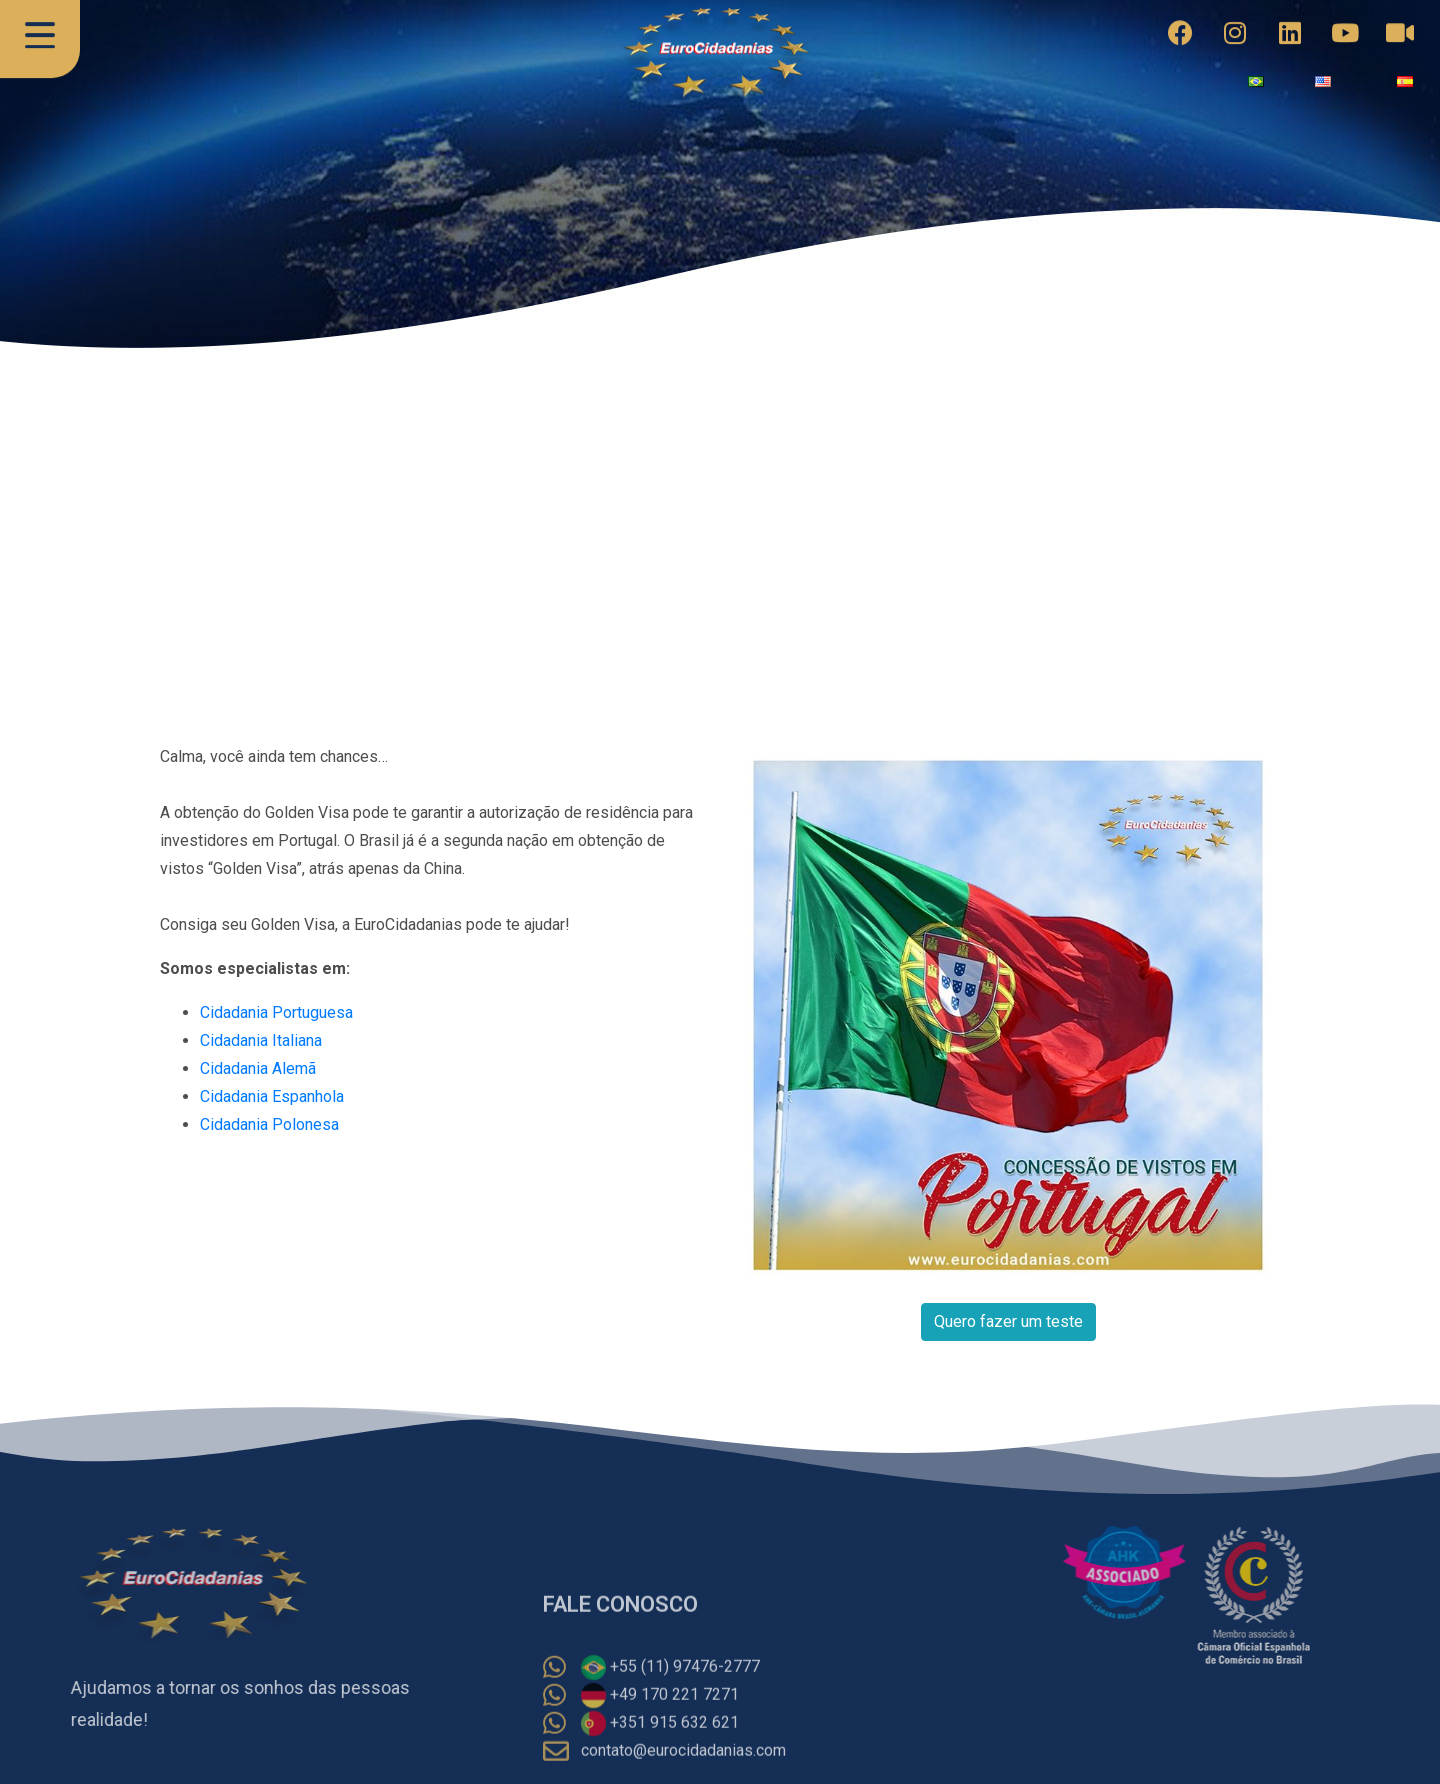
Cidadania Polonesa (269, 1124)
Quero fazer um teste (1008, 1321)
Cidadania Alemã (258, 1068)
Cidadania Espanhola (272, 1096)
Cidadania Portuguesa (276, 1012)
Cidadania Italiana (261, 1040)
